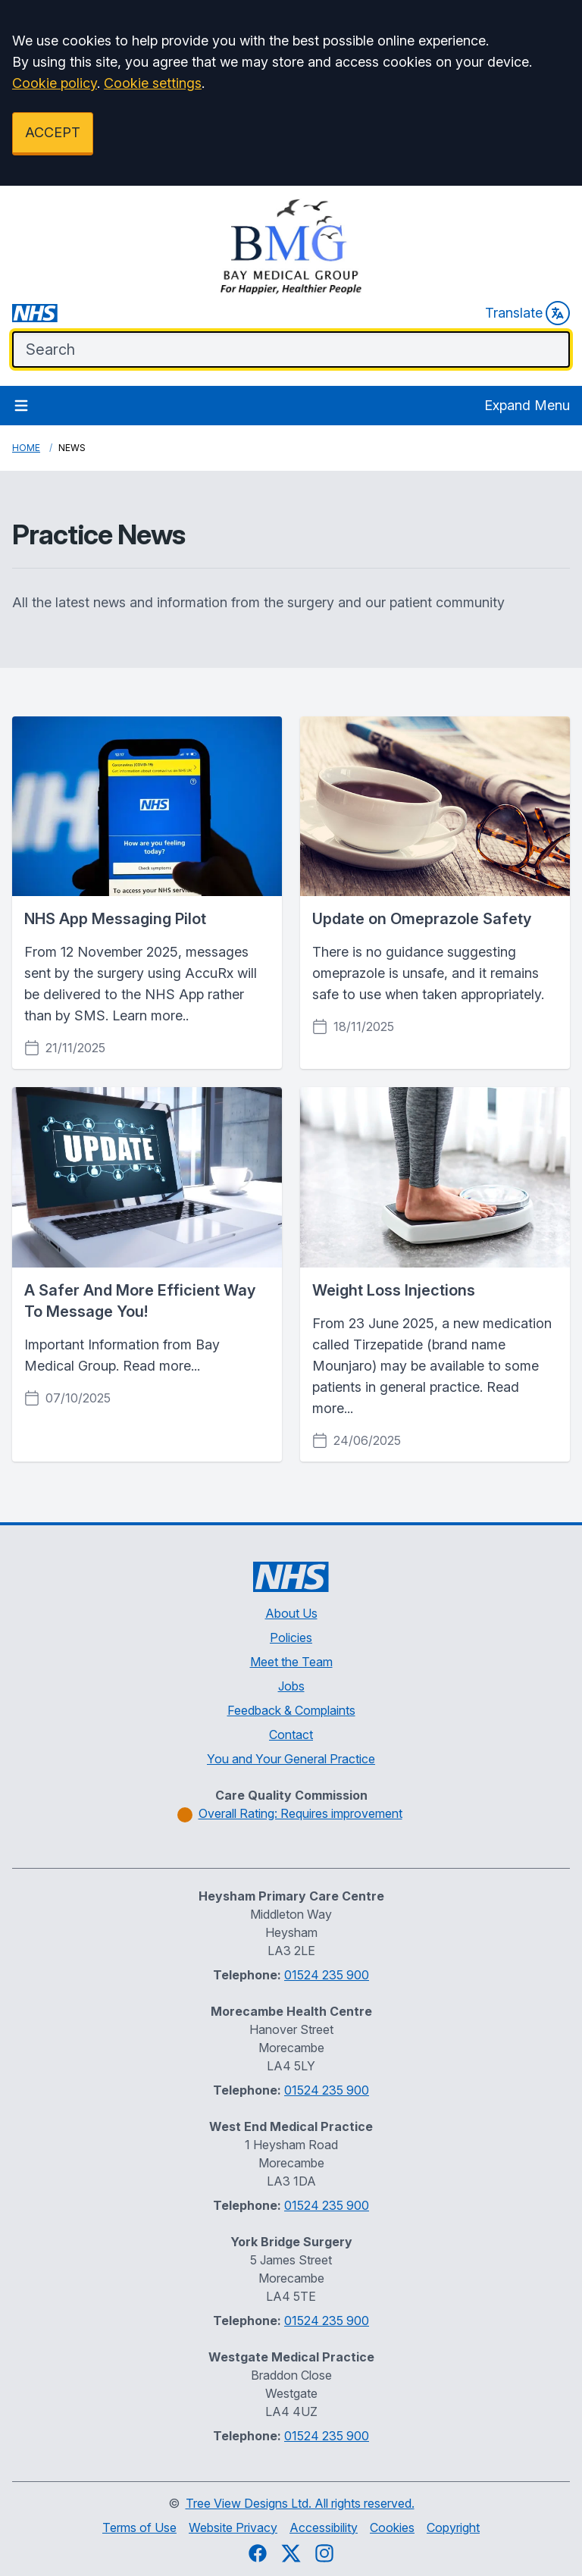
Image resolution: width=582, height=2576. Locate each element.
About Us (291, 1613)
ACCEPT (52, 132)
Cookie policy (54, 83)
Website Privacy (233, 2527)
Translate (527, 313)
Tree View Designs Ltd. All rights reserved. (300, 2503)
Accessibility (323, 2527)
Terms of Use (139, 2527)
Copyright (453, 2527)
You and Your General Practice (291, 1758)
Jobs (291, 1686)
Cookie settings (153, 83)
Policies (291, 1637)
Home (26, 447)
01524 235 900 (326, 1974)
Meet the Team (291, 1661)
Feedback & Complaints (291, 1710)
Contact (291, 1734)
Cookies (392, 2527)
